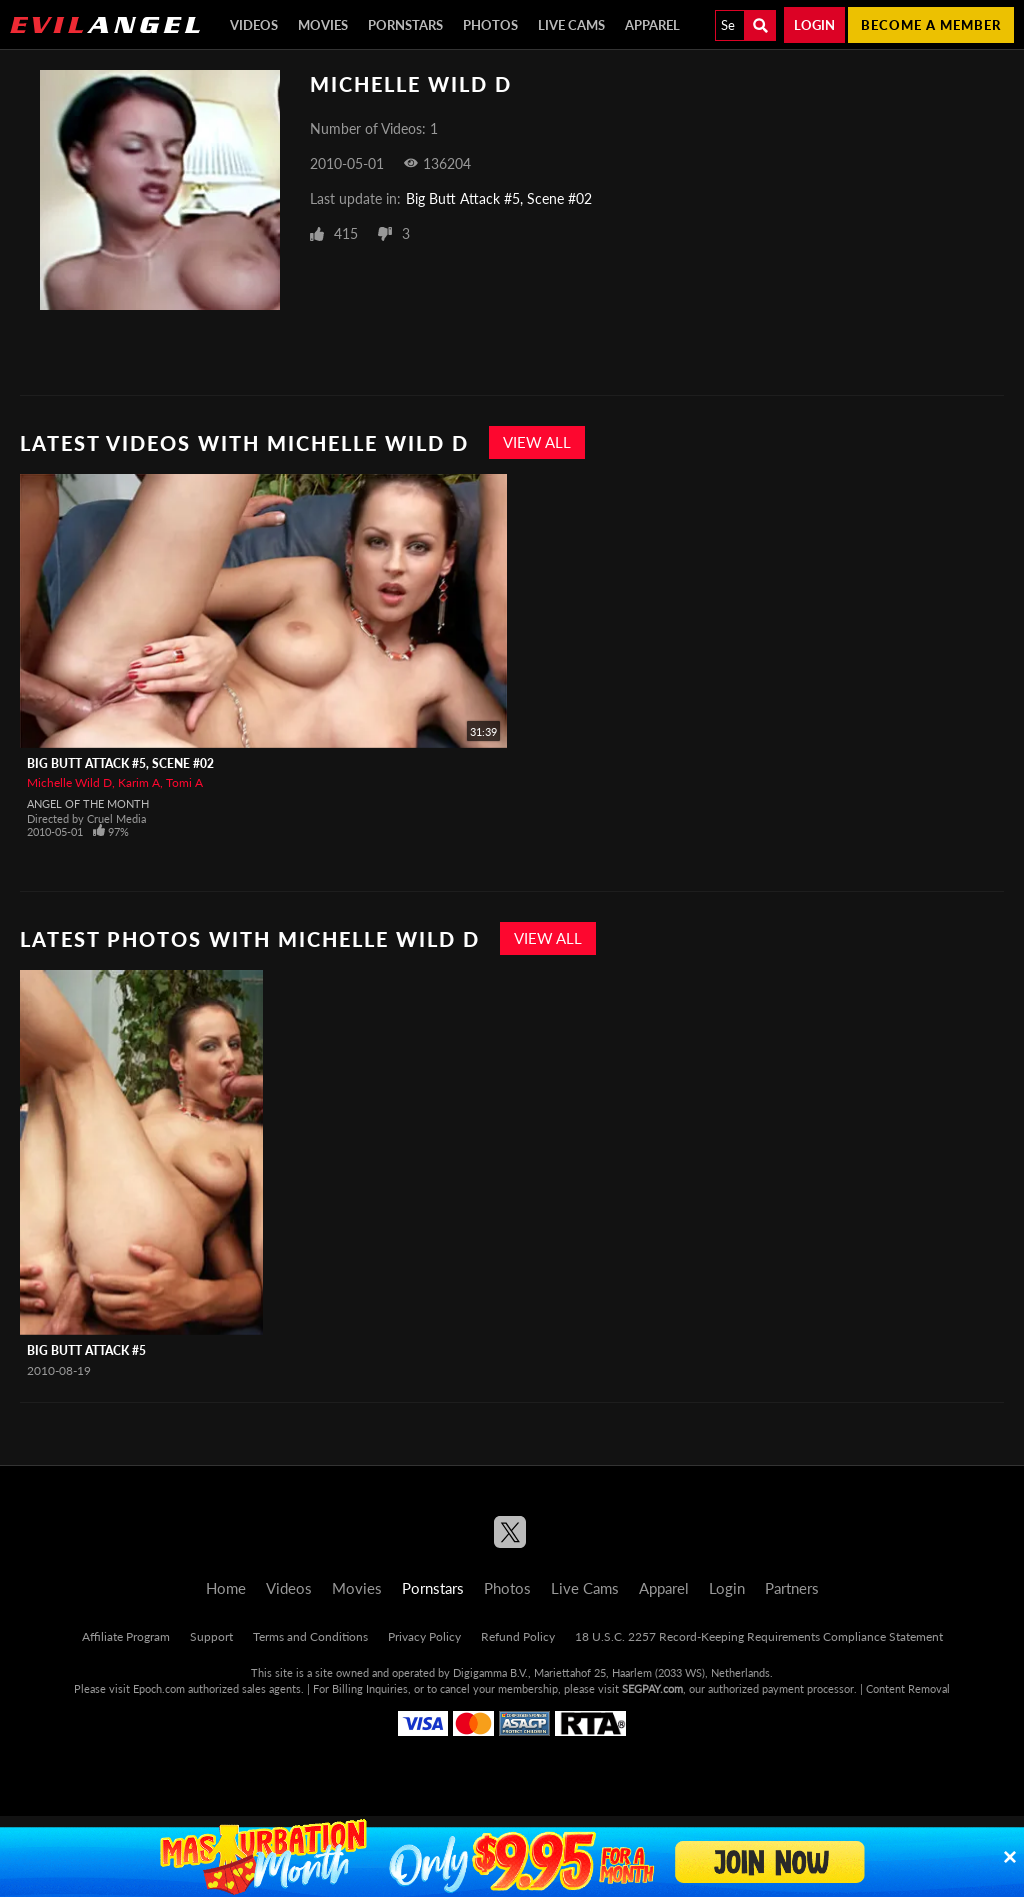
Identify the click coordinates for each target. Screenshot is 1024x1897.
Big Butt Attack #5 (86, 1350)
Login (814, 25)
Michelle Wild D (69, 782)
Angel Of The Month (88, 803)
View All (537, 442)
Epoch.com (159, 1688)
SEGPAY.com (652, 1688)
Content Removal (908, 1688)
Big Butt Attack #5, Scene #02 (499, 198)
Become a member (931, 25)
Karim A (139, 782)
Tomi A (184, 782)
